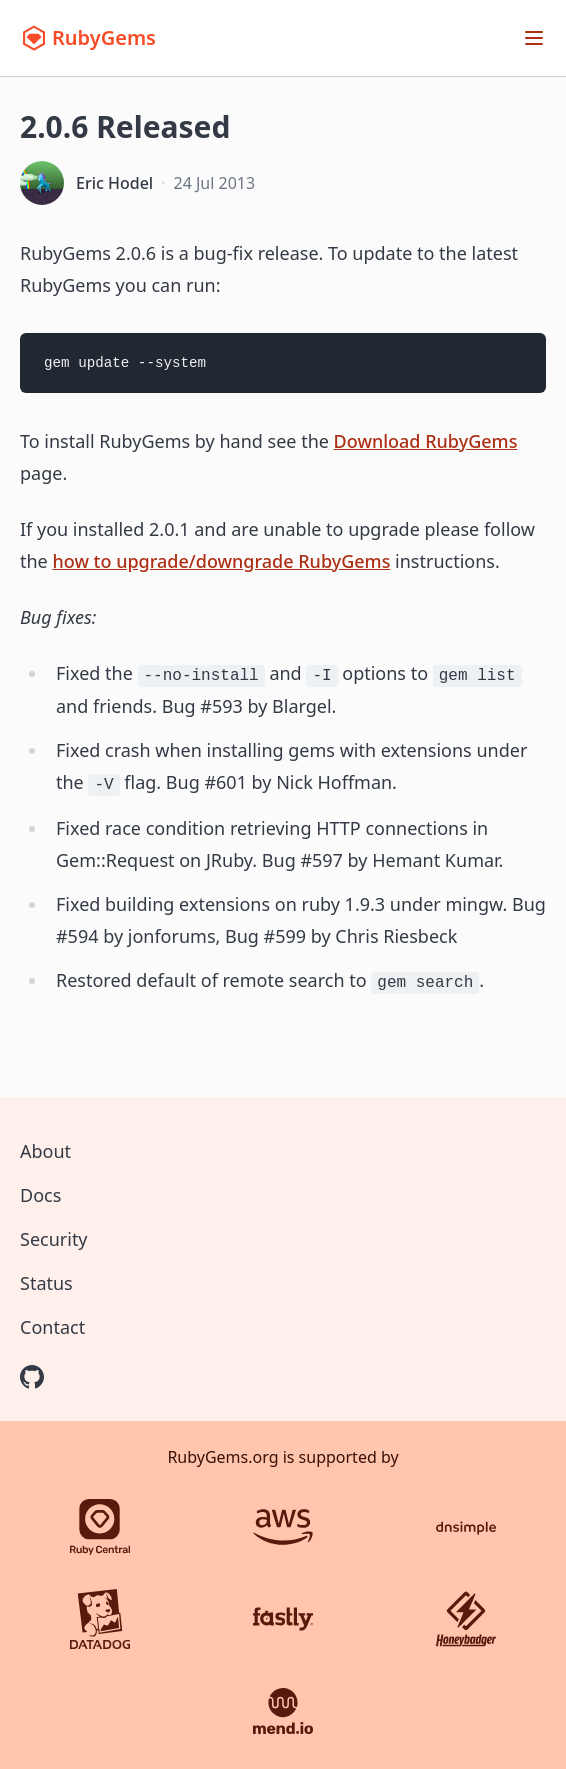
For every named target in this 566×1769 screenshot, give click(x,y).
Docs (40, 1195)
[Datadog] (100, 1619)
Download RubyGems (426, 441)
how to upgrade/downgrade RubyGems (221, 561)
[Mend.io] (283, 1711)
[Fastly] (283, 1619)
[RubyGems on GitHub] (32, 1377)
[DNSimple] (466, 1527)
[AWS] (283, 1527)
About (45, 1151)
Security (54, 1239)
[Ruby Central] (100, 1527)
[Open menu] (534, 38)
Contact (52, 1327)
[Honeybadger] (466, 1619)
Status (46, 1283)
